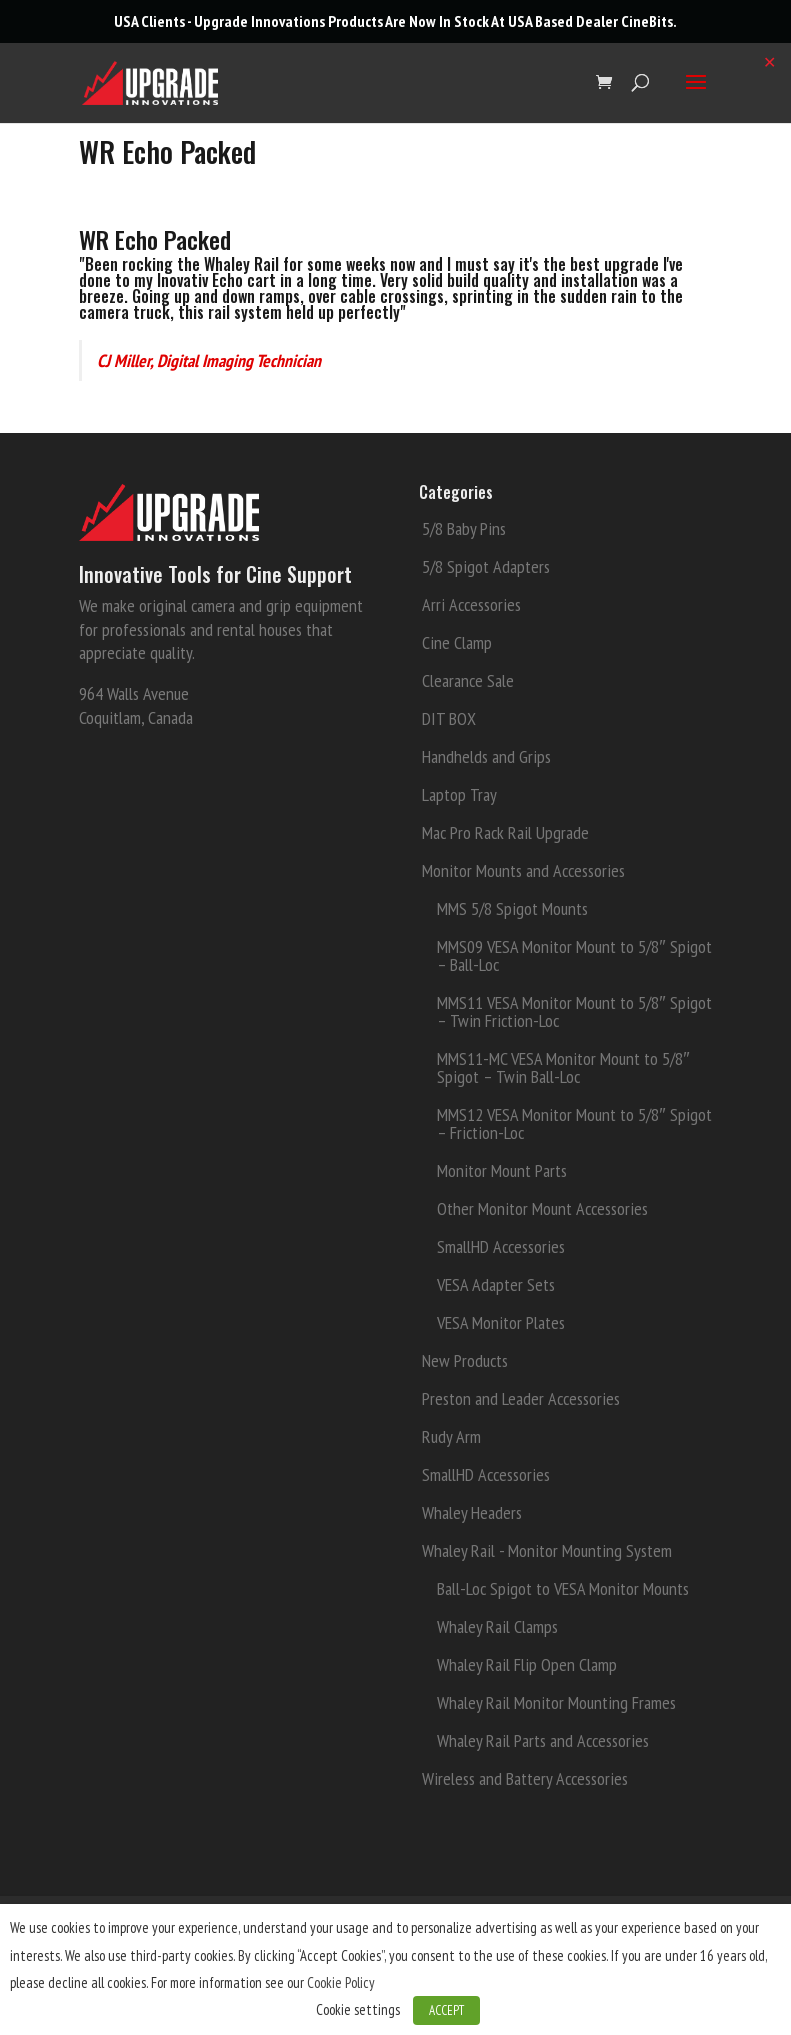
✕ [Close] (769, 62)
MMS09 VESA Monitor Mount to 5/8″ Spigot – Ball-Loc (574, 955)
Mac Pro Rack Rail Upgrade (505, 832)
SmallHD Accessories (501, 1246)
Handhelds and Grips (486, 756)
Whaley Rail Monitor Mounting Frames (556, 1702)
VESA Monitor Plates (501, 1322)
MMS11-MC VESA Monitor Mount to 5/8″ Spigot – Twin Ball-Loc (563, 1067)
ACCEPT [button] (446, 2010)
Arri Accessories (471, 604)
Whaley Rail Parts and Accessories (543, 1740)
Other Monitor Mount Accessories (542, 1208)
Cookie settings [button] (358, 2009)
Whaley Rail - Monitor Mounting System (547, 1550)
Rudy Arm (451, 1436)
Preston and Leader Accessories (521, 1398)
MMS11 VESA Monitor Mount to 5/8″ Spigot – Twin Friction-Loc (574, 1011)
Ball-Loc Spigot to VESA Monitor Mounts (563, 1588)
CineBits (647, 21)
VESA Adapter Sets (496, 1284)
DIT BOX (449, 718)
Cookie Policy (341, 1982)
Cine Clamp (457, 642)
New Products (465, 1360)
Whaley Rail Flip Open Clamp (527, 1664)
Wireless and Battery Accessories (525, 1778)
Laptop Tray (459, 794)
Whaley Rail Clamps (497, 1626)
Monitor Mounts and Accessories (523, 870)
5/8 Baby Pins (464, 528)
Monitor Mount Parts (502, 1170)
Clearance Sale (468, 680)
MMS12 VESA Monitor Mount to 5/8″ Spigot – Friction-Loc (574, 1123)
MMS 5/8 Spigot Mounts (512, 908)
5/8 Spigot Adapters (486, 566)
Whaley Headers (472, 1512)
